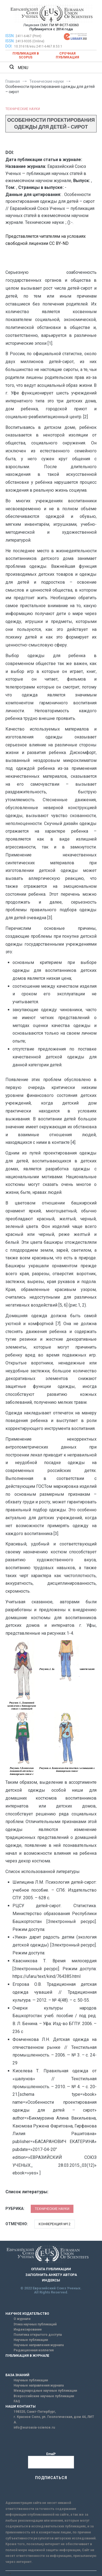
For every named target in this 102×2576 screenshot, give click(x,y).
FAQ (17, 2401)
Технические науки (22, 109)
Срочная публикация (67, 55)
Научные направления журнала (39, 2345)
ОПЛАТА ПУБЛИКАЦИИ (51, 2269)
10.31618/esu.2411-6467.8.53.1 (38, 46)
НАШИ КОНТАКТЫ (20, 2406)
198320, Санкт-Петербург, (35, 2412)
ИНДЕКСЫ (51, 2280)
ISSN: (9, 36)
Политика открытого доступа (38, 2335)
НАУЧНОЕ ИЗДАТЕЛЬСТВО (27, 2314)
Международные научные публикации (45, 2391)
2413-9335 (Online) (30, 41)
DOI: (9, 46)
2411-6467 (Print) (28, 36)
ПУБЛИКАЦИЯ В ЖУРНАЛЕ (27, 2356)
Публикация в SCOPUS (26, 55)
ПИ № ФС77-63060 (64, 25)
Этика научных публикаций (35, 2324)
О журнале (22, 2319)
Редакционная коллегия (34, 2350)
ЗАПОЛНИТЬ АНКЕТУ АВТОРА (51, 2275)
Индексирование (28, 2329)
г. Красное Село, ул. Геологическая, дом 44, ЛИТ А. (54, 2419)
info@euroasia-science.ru (34, 2427)
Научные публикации (31, 2340)
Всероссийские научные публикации (44, 2396)
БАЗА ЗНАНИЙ (17, 2375)
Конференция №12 (54, 2224)
